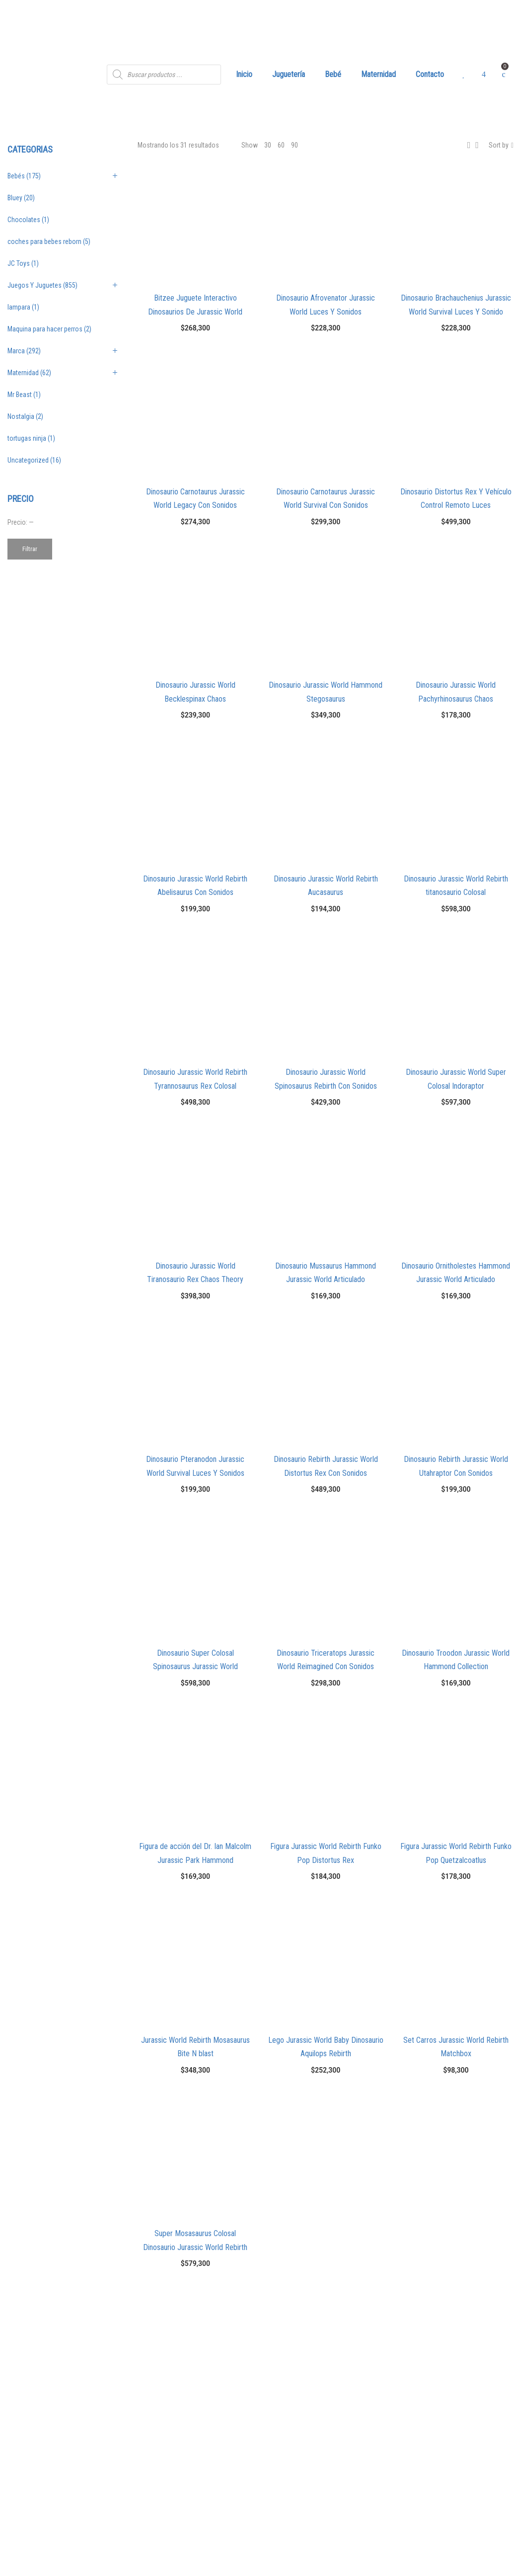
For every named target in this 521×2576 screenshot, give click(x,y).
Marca (16, 351)
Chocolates (23, 220)
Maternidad (23, 373)
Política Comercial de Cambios (316, 2479)
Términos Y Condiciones (305, 2460)
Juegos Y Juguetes (34, 285)
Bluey (14, 198)
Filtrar (29, 549)
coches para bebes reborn (44, 241)
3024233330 (169, 2453)
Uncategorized (28, 460)
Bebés (16, 176)
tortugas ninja (26, 438)
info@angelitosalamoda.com (192, 2476)
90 (294, 145)
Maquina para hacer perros (44, 329)
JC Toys (18, 263)
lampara (18, 307)
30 (267, 145)
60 (281, 145)
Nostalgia (20, 416)
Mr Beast (19, 395)
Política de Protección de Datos (318, 2497)
